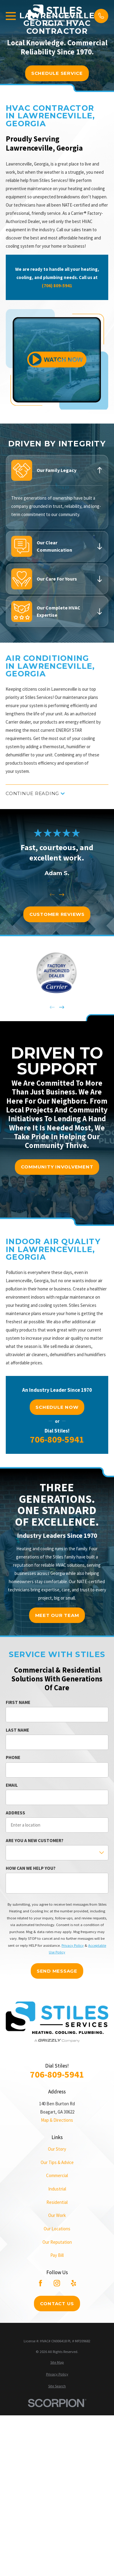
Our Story (57, 2149)
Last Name (17, 1730)
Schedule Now (56, 1407)
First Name (18, 1702)
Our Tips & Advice (57, 2162)
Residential (57, 2202)
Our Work (57, 2215)
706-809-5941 (57, 1439)
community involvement (57, 1167)
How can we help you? (30, 1868)
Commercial (57, 2175)
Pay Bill (57, 2255)
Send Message (57, 1971)
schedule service (57, 73)
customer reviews (57, 914)
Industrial (57, 2189)
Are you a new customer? (34, 1840)
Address (15, 1813)
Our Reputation (57, 2242)
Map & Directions (57, 2120)
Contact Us (57, 2303)
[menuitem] (57, 2362)
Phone (13, 1757)
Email (12, 1785)
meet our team (57, 1615)
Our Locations (57, 2229)
